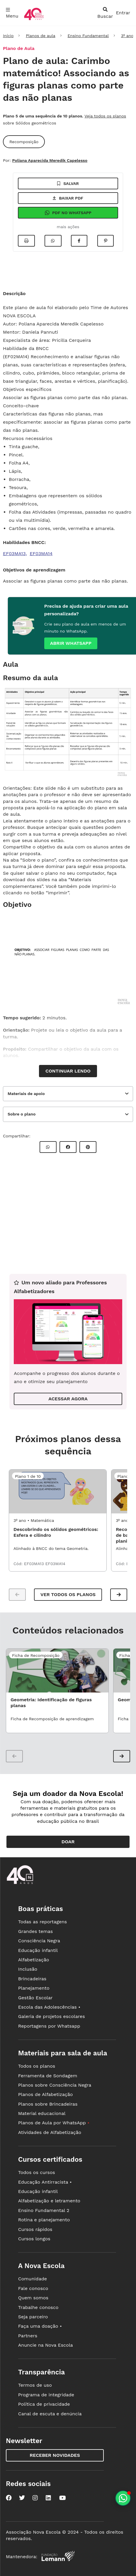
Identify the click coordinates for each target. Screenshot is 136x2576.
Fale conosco (33, 2288)
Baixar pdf (68, 198)
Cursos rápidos (35, 2229)
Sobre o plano (21, 1114)
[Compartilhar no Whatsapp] (53, 241)
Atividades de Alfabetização (49, 2132)
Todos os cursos (36, 2172)
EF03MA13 (14, 553)
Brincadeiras (32, 1978)
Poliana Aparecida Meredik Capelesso (49, 160)
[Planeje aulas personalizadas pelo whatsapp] (123, 2498)
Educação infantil (38, 1950)
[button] (118, 1594)
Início (8, 35)
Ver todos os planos (68, 1594)
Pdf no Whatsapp (68, 212)
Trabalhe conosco (38, 2307)
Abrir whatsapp (70, 643)
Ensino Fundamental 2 (43, 2210)
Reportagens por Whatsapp (49, 2026)
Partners (27, 2335)
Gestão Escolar (35, 1997)
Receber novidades (55, 2455)
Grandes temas (35, 1931)
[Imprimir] (26, 241)
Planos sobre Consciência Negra (54, 2085)
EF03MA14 (41, 553)
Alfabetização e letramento (49, 2200)
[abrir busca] (105, 13)
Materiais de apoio (26, 1093)
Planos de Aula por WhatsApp (53, 2122)
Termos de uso (35, 2385)
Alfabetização (33, 1959)
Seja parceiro (33, 2316)
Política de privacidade (44, 2404)
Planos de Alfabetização (45, 2094)
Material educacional (42, 2113)
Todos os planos (36, 2066)
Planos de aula (40, 35)
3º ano (127, 35)
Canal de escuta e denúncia (50, 2413)
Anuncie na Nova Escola (45, 2345)
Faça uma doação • (40, 2326)
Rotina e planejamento (44, 2219)
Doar (68, 1841)
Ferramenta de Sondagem (47, 2075)
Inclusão (27, 1969)
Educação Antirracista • (45, 2182)
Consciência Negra (39, 1940)
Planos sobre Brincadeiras (48, 2104)
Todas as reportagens (42, 1921)
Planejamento (34, 1988)
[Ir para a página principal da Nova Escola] (33, 19)
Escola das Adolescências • (49, 2007)
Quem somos (33, 2297)
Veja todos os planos (105, 116)
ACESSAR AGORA (67, 1399)
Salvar (68, 183)
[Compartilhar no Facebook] (79, 241)
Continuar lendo (68, 1071)
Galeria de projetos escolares (51, 2016)
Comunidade (32, 2278)
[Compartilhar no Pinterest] (105, 241)
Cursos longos (34, 2238)
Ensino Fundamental (88, 35)
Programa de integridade (46, 2394)
